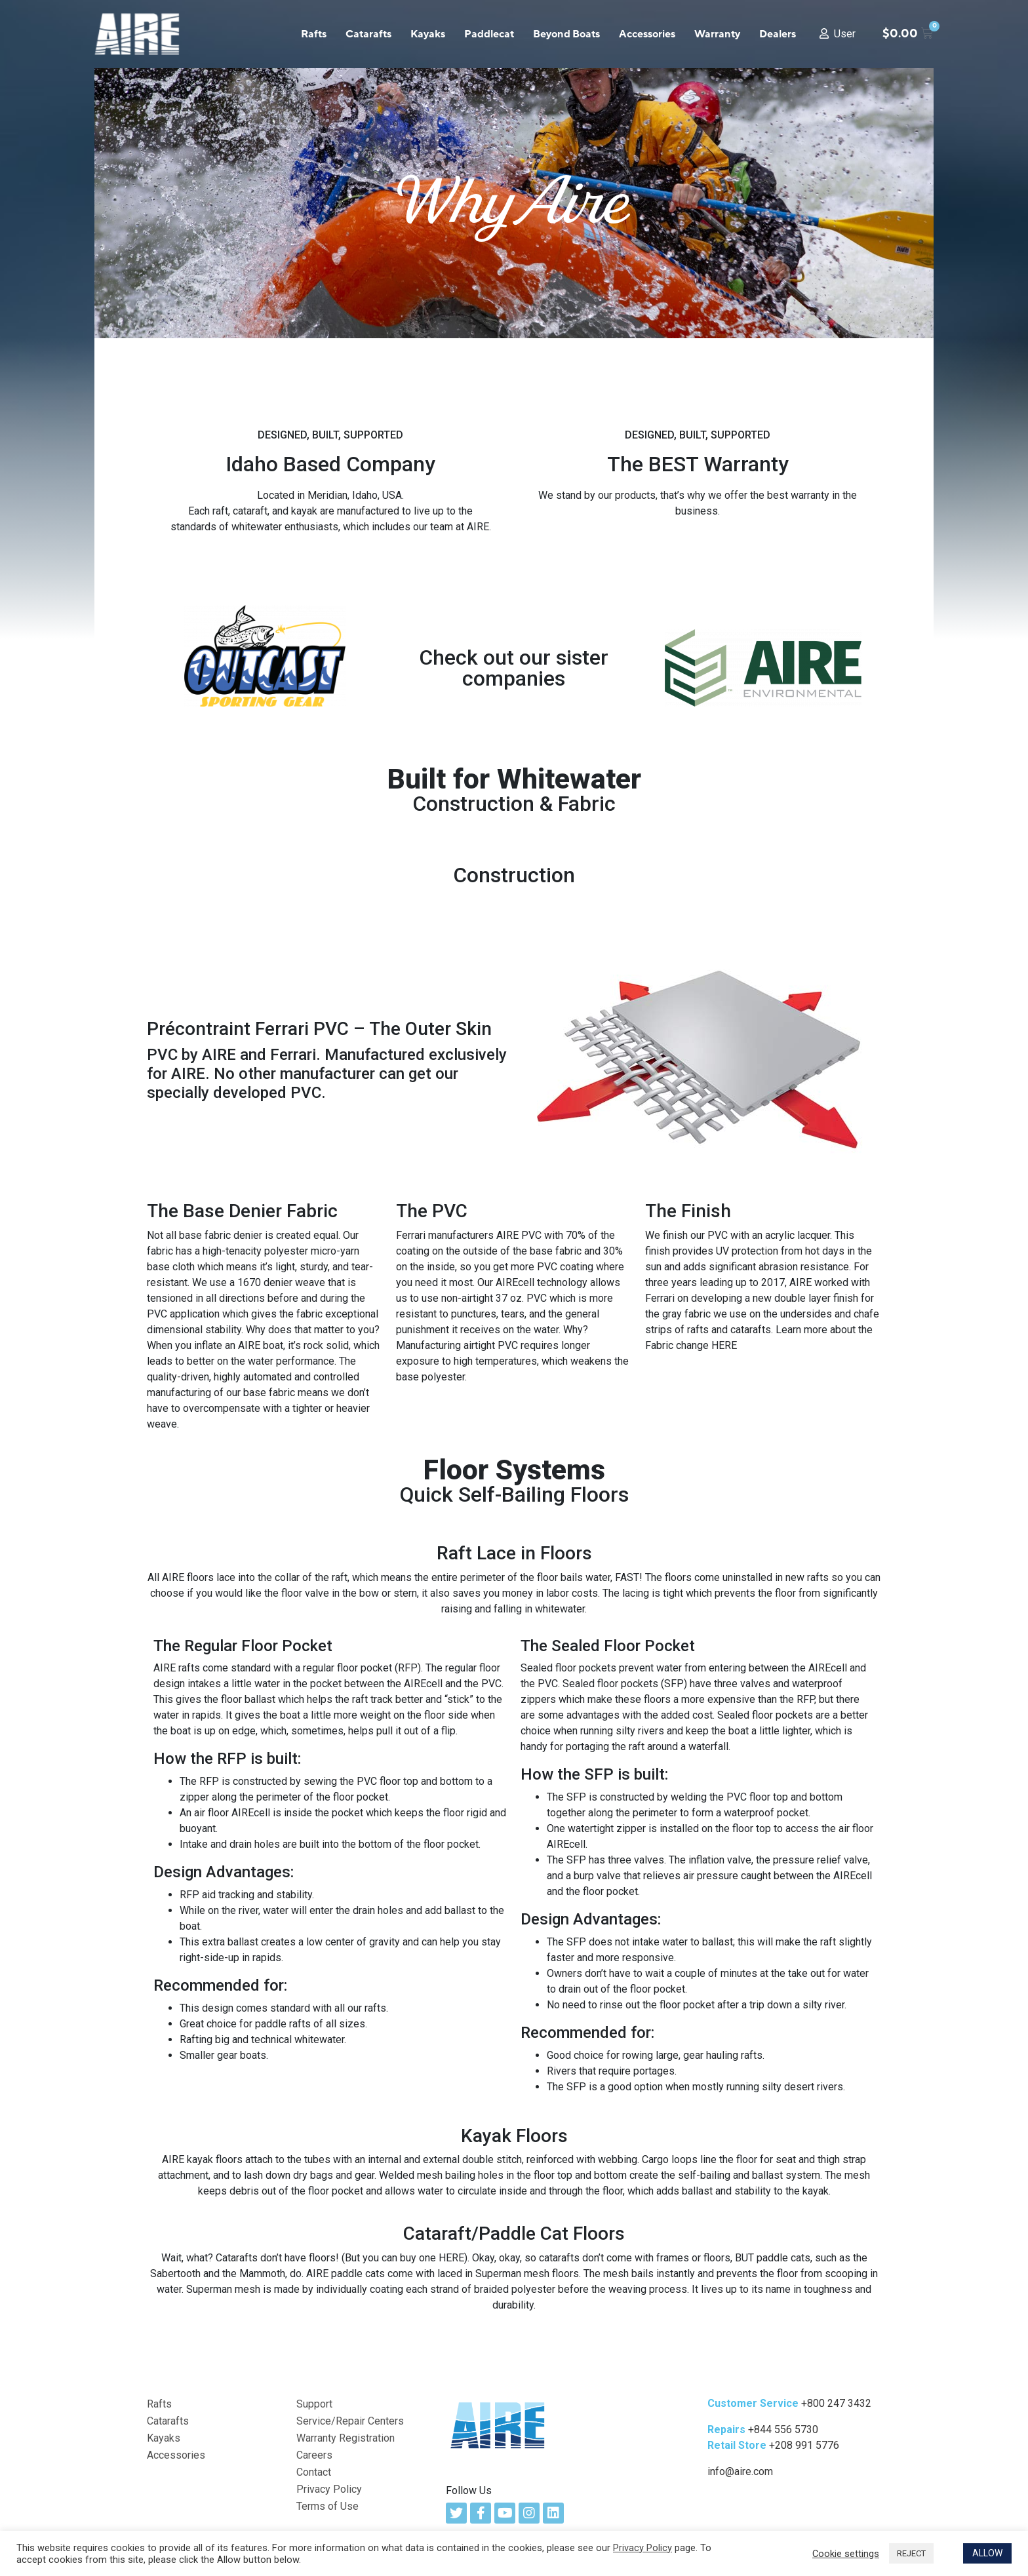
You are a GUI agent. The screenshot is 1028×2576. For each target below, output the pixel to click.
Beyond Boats (566, 34)
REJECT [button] (911, 2553)
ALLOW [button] (987, 2553)
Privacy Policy (329, 2489)
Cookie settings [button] (845, 2554)
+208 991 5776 (804, 2445)
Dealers (777, 34)
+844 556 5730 (783, 2429)
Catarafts (368, 34)
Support (314, 2404)
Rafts (313, 34)
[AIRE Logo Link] (498, 2424)
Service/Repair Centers (350, 2421)
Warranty (717, 34)
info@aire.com (740, 2471)
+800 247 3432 (836, 2403)
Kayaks (427, 34)
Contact (313, 2472)
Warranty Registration (345, 2438)
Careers (314, 2455)
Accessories (647, 34)
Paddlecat (489, 34)
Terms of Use (327, 2506)
